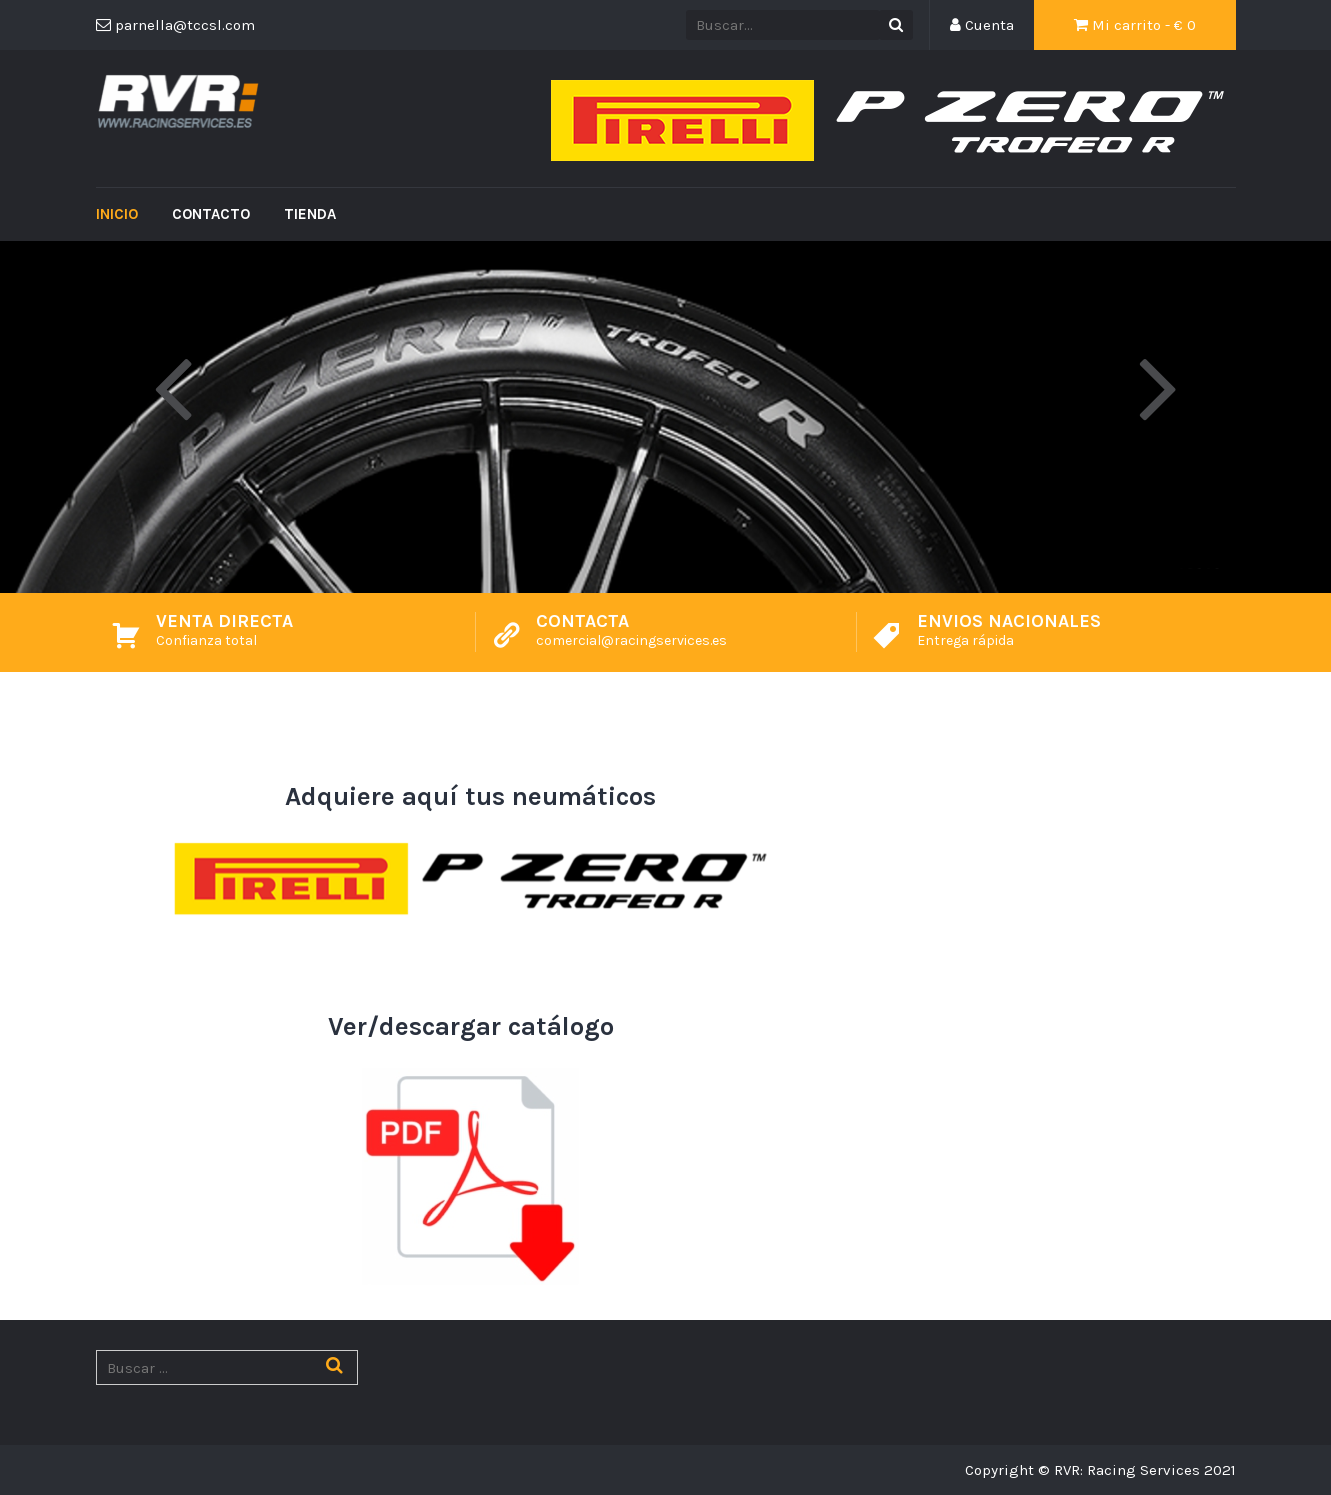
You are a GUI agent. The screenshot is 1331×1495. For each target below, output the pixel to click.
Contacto (211, 214)
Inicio (117, 214)
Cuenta (982, 25)
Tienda (310, 214)
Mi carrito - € (1135, 25)
